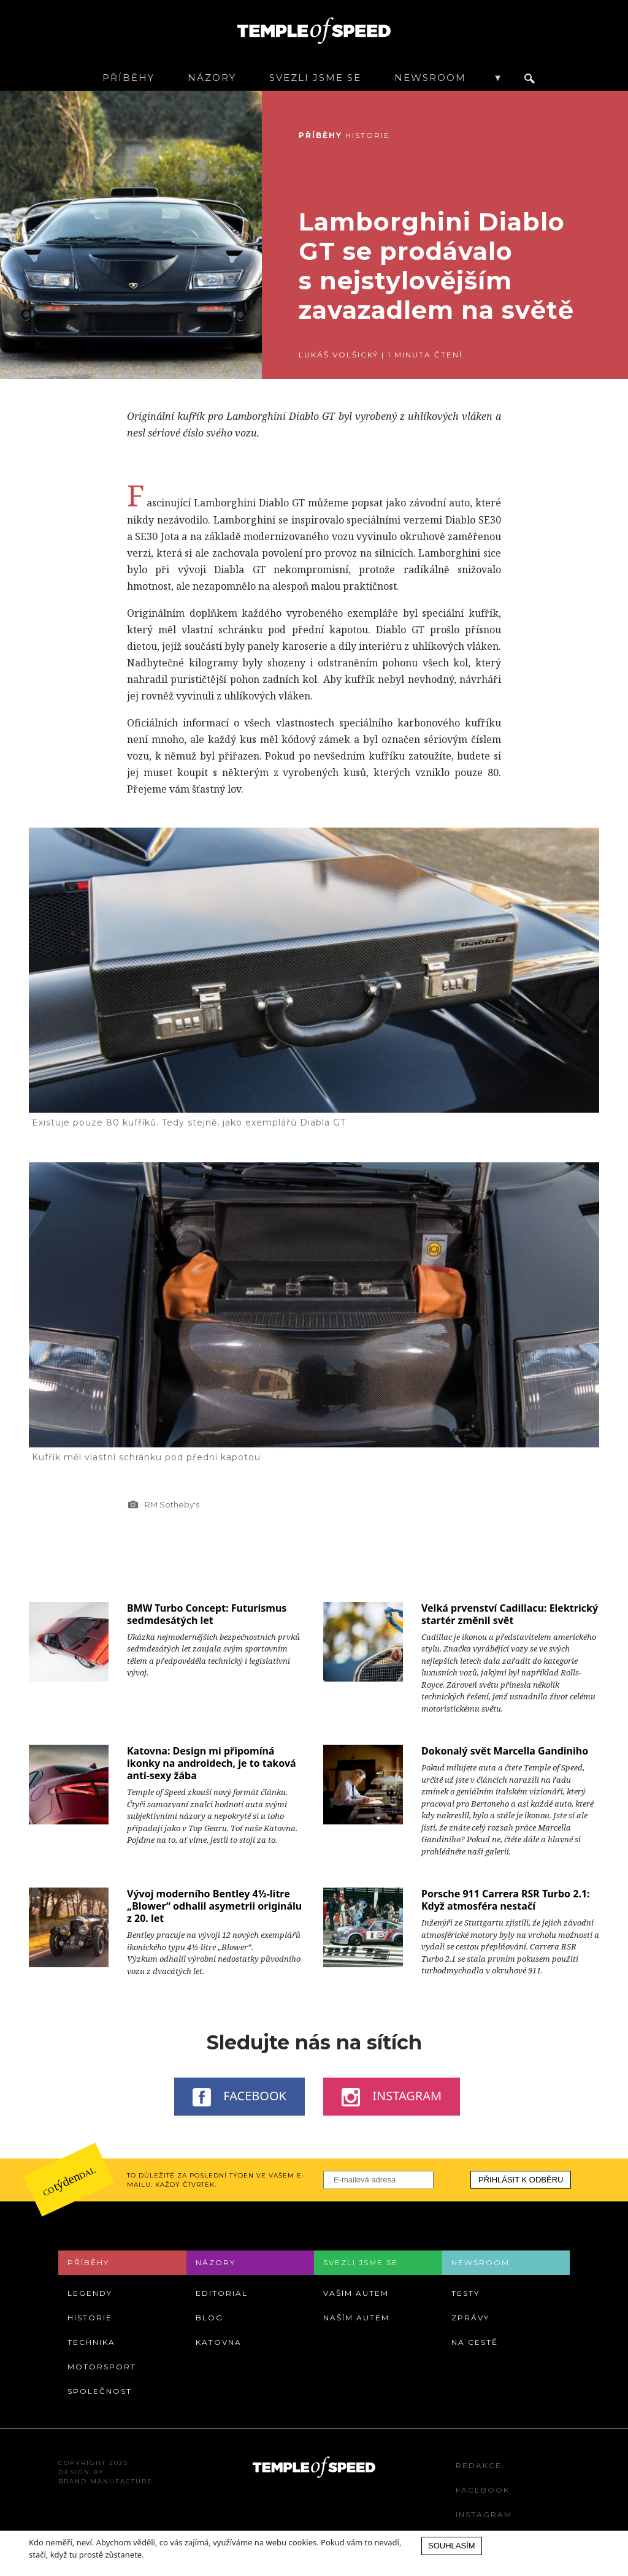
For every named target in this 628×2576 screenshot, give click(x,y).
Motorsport (101, 2366)
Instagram (392, 2096)
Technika (91, 2342)
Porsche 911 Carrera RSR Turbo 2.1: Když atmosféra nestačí (505, 1900)
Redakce (479, 2465)
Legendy (89, 2293)
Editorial (222, 2293)
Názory (212, 77)
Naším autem (356, 2317)
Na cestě (474, 2342)
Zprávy (470, 2317)
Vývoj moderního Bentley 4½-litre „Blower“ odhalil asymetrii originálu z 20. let (214, 1906)
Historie (367, 135)
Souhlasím (451, 2545)
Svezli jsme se (315, 77)
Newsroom (430, 77)
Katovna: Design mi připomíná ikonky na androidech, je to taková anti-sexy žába (211, 1763)
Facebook (239, 2096)
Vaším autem (356, 2293)
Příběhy (128, 77)
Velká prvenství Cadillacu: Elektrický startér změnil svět (509, 1614)
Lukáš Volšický (338, 354)
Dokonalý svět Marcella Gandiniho (504, 1751)
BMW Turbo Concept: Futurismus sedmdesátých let (206, 1614)
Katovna (219, 2342)
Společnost (99, 2391)
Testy (465, 2293)
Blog (209, 2317)
